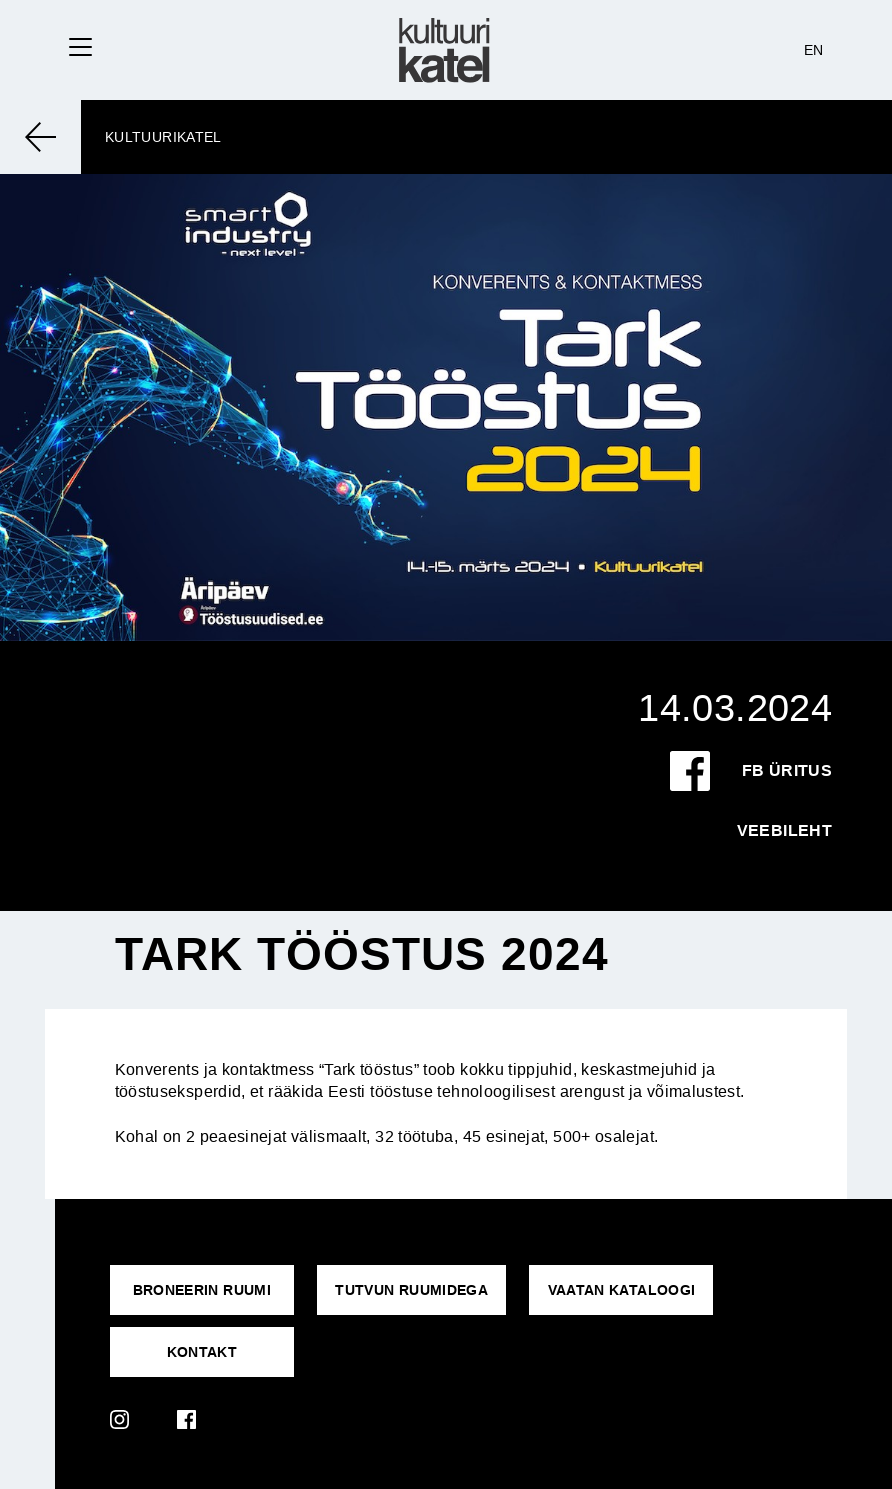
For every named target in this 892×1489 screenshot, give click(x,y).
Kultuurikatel (163, 137)
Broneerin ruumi (202, 1290)
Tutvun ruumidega (411, 1290)
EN (814, 50)
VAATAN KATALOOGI (622, 1290)
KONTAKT (202, 1352)
